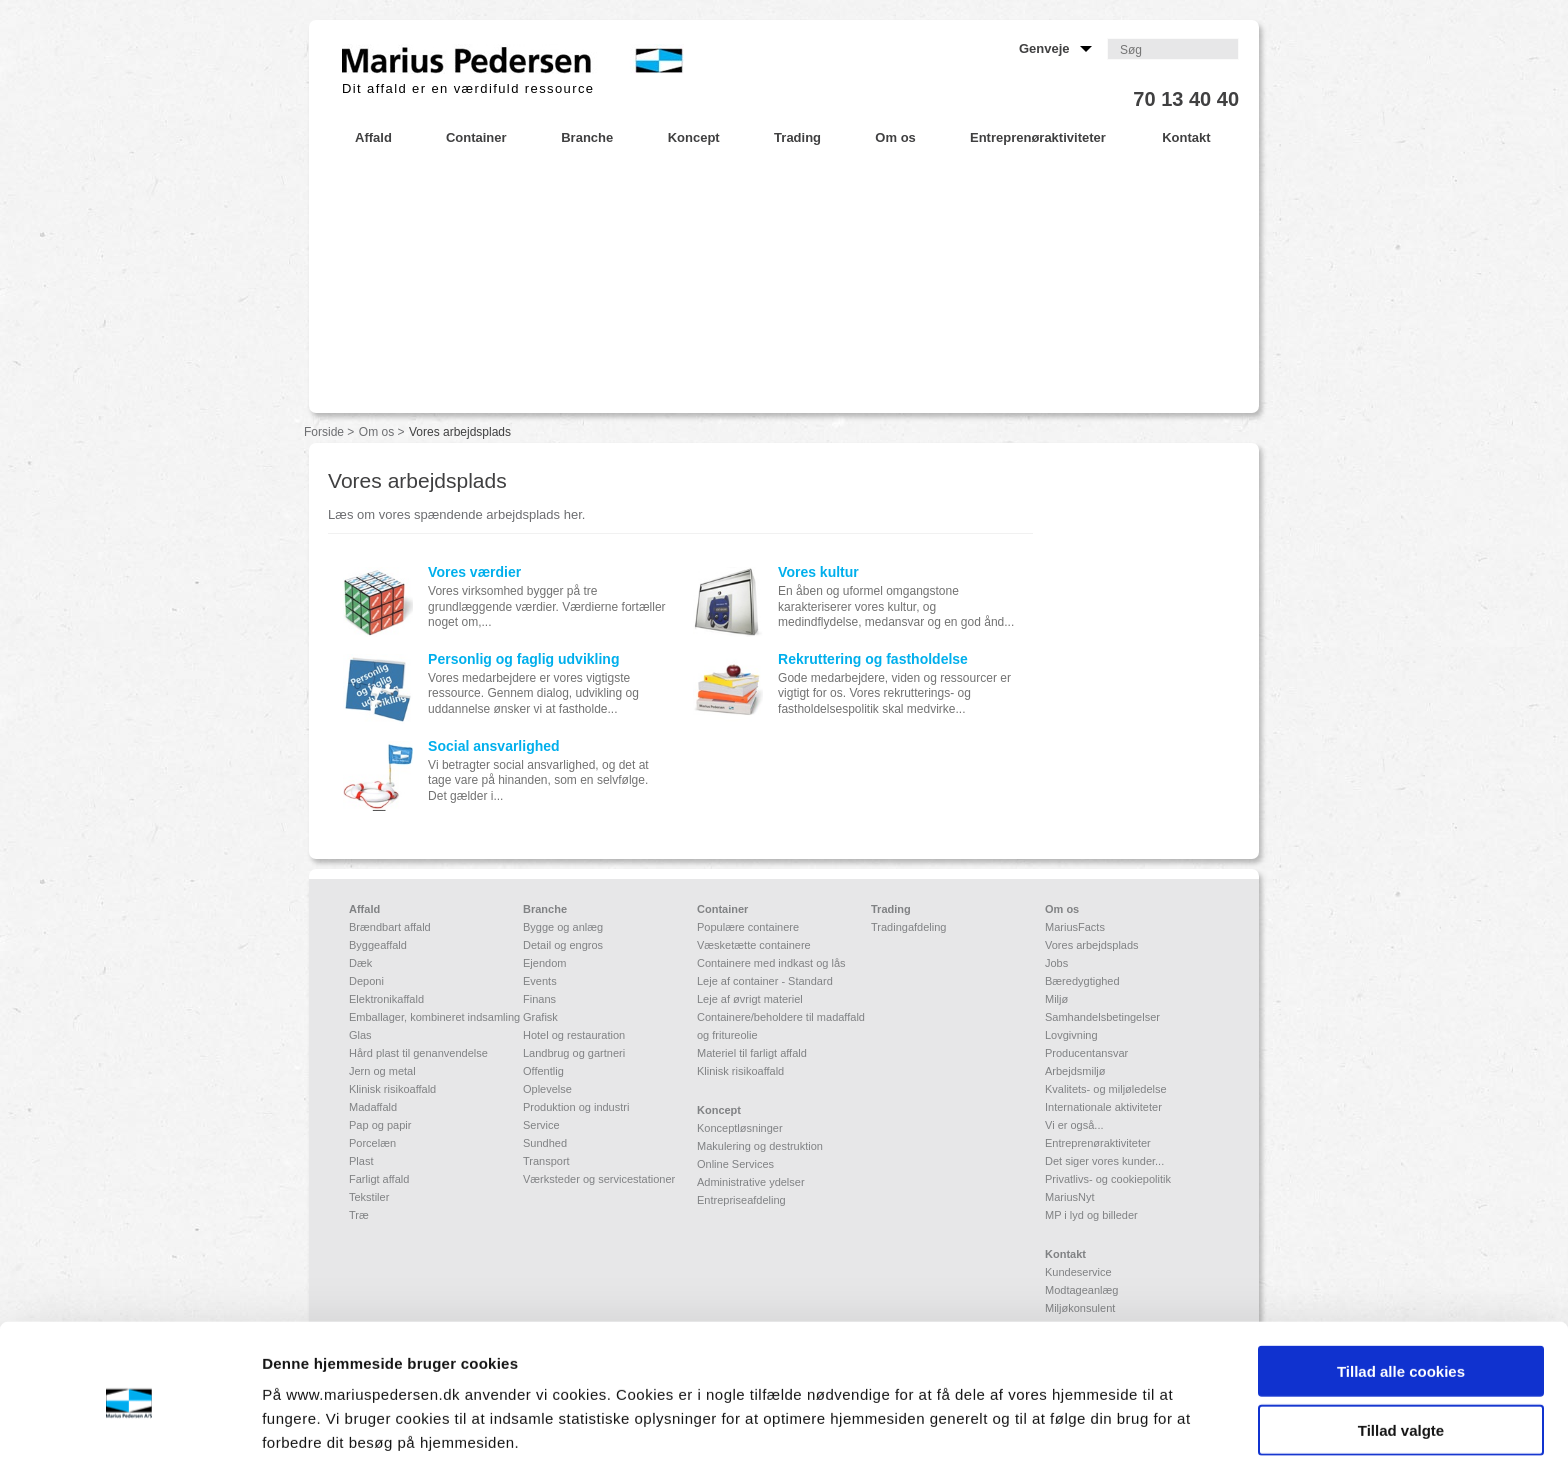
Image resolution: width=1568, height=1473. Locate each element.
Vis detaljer (1039, 1433)
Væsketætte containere (754, 945)
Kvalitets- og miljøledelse (1106, 1089)
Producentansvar (1086, 1053)
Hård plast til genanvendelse (418, 1053)
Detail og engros (563, 945)
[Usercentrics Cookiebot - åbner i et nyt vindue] (129, 1434)
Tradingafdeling (908, 927)
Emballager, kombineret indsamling (434, 1017)
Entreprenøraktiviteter (1098, 1143)
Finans (539, 999)
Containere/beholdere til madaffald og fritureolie (781, 1026)
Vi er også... (1074, 1125)
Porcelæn (372, 1143)
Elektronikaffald (386, 999)
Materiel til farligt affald (752, 1053)
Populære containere (748, 927)
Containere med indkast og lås (771, 963)
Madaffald (373, 1107)
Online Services (735, 1164)
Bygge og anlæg (563, 927)
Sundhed (545, 1143)
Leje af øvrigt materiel (750, 999)
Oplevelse (547, 1089)
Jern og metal (382, 1071)
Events (540, 981)
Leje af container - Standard (765, 981)
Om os (376, 432)
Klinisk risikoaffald (392, 1089)
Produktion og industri (576, 1107)
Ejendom (544, 963)
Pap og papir (380, 1125)
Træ (359, 1215)
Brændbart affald (390, 927)
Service (541, 1125)
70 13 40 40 (1186, 99)
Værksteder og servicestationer (599, 1179)
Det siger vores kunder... (1104, 1161)
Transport (546, 1161)
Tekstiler (369, 1197)
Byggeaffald (378, 945)
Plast (361, 1161)
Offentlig (543, 1071)
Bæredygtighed (1082, 981)
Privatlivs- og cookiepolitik (1108, 1179)
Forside (324, 432)
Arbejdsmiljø (1075, 1071)
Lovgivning (1071, 1035)
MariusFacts (1075, 927)
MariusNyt (1070, 1197)
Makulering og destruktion (760, 1146)
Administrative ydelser (751, 1182)
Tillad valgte (1401, 1356)
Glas (360, 1035)
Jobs (1056, 963)
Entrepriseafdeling (741, 1200)
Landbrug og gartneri (574, 1053)
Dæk (360, 963)
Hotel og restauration (574, 1035)
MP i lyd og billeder (1091, 1215)
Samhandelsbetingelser (1102, 1017)
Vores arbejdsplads (1092, 945)
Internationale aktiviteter (1103, 1107)
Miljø (1056, 999)
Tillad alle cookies (1401, 1297)
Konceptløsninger (740, 1128)
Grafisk (540, 1017)
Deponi (366, 981)
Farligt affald (379, 1179)
